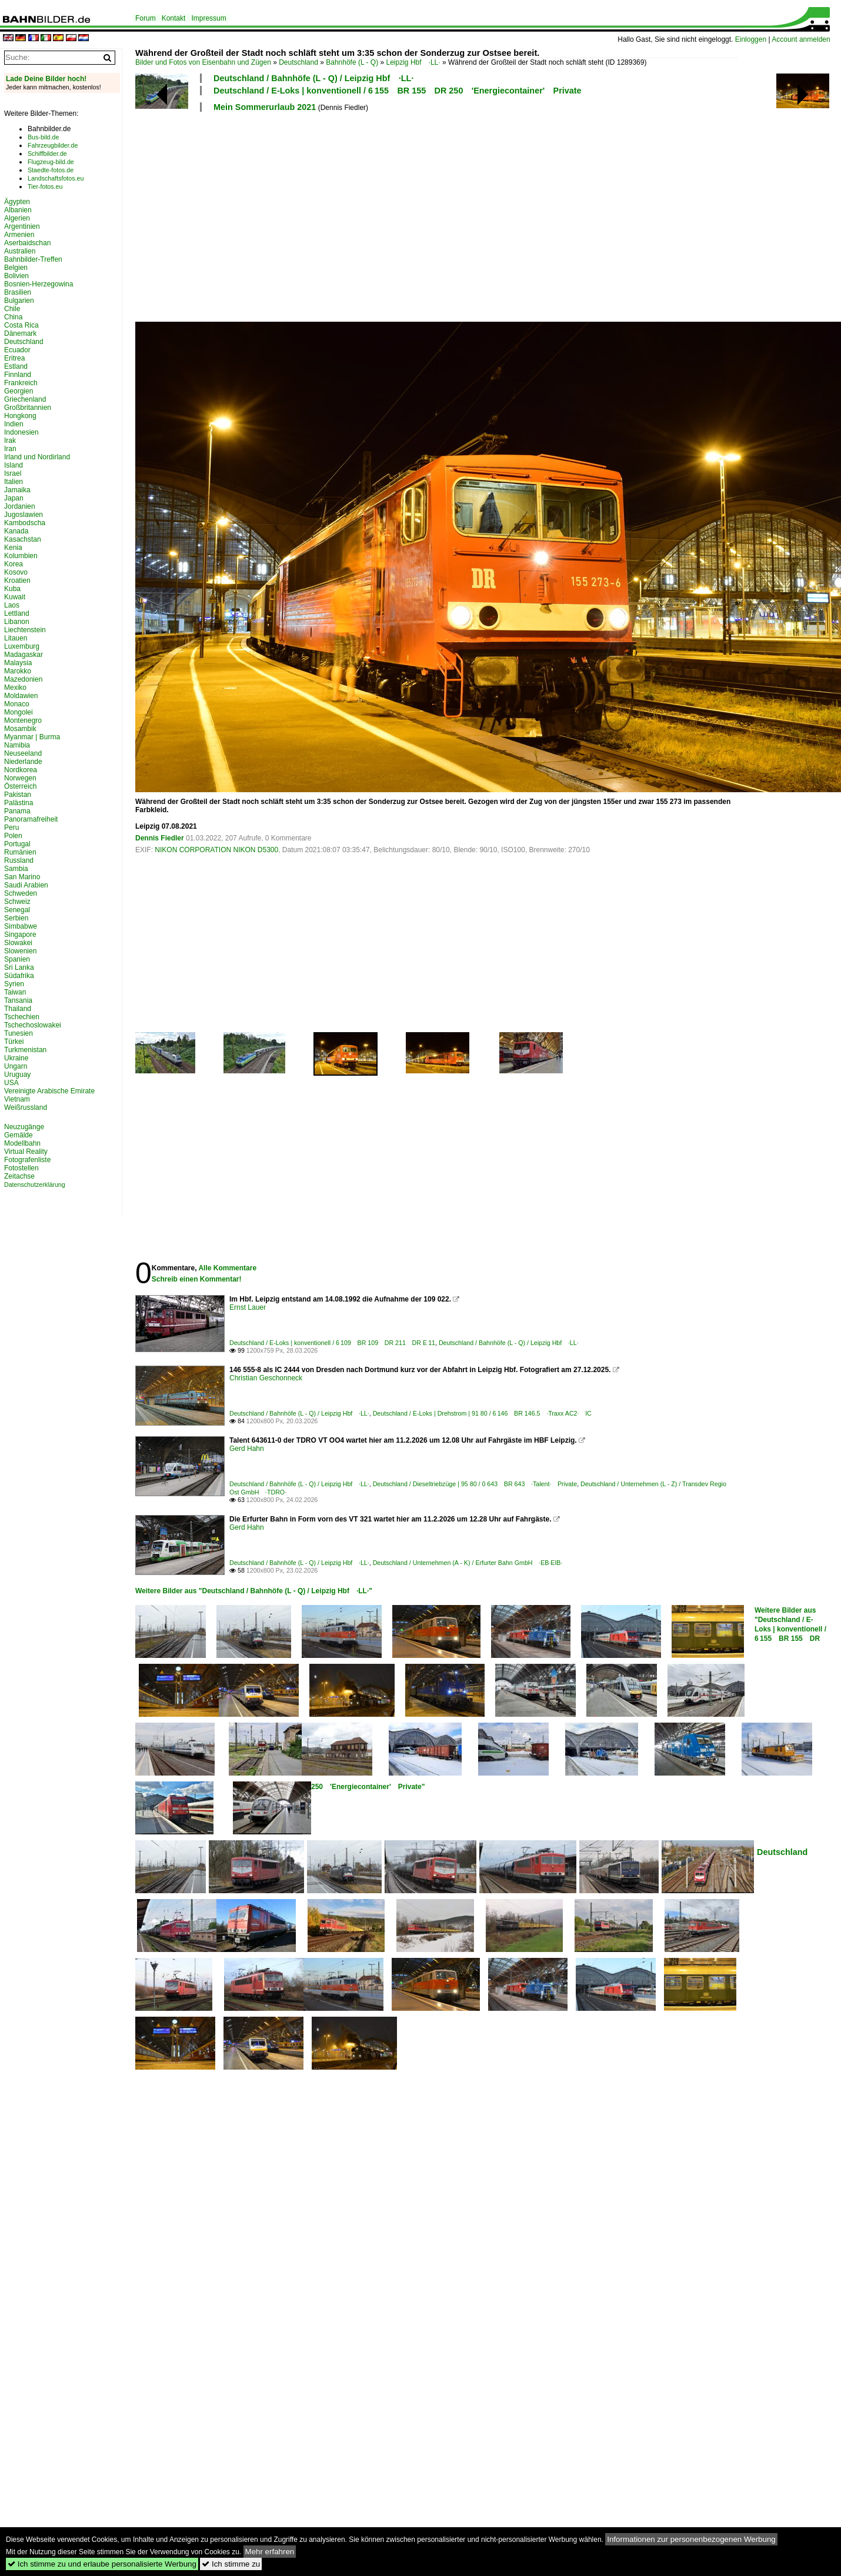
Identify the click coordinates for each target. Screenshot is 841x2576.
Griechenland (25, 399)
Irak (10, 440)
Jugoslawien (23, 514)
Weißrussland (25, 1107)
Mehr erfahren (270, 2551)
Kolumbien (21, 556)
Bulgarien (19, 300)
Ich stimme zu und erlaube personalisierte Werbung (102, 2564)
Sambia (16, 869)
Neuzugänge (24, 1127)
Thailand (17, 1009)
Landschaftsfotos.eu (56, 178)
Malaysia (18, 663)
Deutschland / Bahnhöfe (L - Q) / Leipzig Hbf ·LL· (313, 78)
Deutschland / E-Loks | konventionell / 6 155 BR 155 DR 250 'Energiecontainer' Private (397, 90)
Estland (16, 366)
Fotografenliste (27, 1160)
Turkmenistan (25, 1050)
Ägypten (17, 202)
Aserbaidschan (27, 243)
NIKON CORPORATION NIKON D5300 (216, 850)
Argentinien (22, 226)
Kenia (13, 547)
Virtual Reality (26, 1151)
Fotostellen (21, 1168)
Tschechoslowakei (32, 1025)
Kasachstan (22, 539)
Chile (12, 309)
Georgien (18, 391)
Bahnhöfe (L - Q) (352, 62)
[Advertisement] (362, 215)
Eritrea (14, 358)
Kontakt (174, 18)
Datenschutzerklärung (34, 1184)
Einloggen (750, 39)
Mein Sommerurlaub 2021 (264, 107)
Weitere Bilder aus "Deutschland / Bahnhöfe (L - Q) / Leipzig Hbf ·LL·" (253, 1591)
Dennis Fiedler (159, 838)
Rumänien (20, 852)
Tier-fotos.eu (45, 186)
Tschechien (21, 1017)
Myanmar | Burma (32, 737)
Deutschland (298, 62)
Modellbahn (22, 1143)
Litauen (15, 638)
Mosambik (20, 729)
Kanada (16, 531)
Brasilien (17, 292)
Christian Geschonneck (265, 1378)
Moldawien (21, 696)
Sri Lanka (19, 967)
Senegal (17, 910)
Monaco (16, 704)
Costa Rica (21, 325)
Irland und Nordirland (37, 457)
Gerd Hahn (246, 1448)
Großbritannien (27, 407)
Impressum (208, 18)
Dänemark (20, 333)
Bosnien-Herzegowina (38, 284)
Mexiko (15, 687)
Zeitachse (19, 1176)
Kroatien (17, 580)
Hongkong (20, 416)
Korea (13, 564)
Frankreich (21, 383)
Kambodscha (24, 523)
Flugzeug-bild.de (51, 161)
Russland (19, 860)
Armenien (19, 235)
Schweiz (17, 901)
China (13, 317)
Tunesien (18, 1033)
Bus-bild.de (43, 137)
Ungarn (15, 1066)
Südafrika (19, 976)
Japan (14, 498)
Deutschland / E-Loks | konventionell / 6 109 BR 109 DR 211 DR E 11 (332, 1342)
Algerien (17, 218)
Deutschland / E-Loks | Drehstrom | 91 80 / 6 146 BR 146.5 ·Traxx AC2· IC (482, 1413)
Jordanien (19, 506)
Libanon (16, 622)
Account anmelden (801, 39)
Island (13, 465)
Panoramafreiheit (31, 819)
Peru (11, 827)
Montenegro (23, 720)
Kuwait (14, 597)
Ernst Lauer (247, 1307)
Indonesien (21, 432)
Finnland (17, 375)
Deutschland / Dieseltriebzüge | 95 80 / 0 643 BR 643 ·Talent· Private (475, 1483)
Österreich (20, 786)
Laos (11, 605)
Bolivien (16, 276)
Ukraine (16, 1058)
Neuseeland (23, 753)
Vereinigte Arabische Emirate (49, 1091)
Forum (145, 18)
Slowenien (20, 951)
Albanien (18, 210)
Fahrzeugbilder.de (53, 145)
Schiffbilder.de (47, 153)
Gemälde (18, 1135)
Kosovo (16, 572)
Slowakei (18, 943)
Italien (13, 482)
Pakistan (17, 794)
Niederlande (23, 762)
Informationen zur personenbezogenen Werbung (691, 2539)
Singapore (20, 934)
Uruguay (17, 1074)
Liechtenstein (25, 630)
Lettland (16, 613)
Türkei (14, 1041)
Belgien (16, 267)
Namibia (17, 745)
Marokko (17, 671)
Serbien (16, 918)
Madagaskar (23, 654)
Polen (13, 836)
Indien (14, 424)
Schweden (20, 893)
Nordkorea (20, 770)
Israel (12, 473)
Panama (17, 811)
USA (11, 1083)
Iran (10, 449)
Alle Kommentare (227, 1268)
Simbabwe (20, 926)
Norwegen (20, 778)
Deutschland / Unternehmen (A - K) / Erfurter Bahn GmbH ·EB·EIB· (468, 1562)
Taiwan (15, 992)
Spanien (17, 959)
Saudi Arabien (26, 885)
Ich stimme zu (231, 2564)
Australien (19, 251)
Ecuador (17, 350)
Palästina (18, 803)
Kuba (12, 589)
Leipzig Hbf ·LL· (413, 62)
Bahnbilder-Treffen (33, 259)
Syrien (14, 984)
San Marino (22, 877)
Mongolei (18, 712)
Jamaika (17, 490)
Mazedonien (23, 679)
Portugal (17, 844)
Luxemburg (21, 646)
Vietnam (17, 1099)
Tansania (18, 1000)
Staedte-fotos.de (51, 169)
